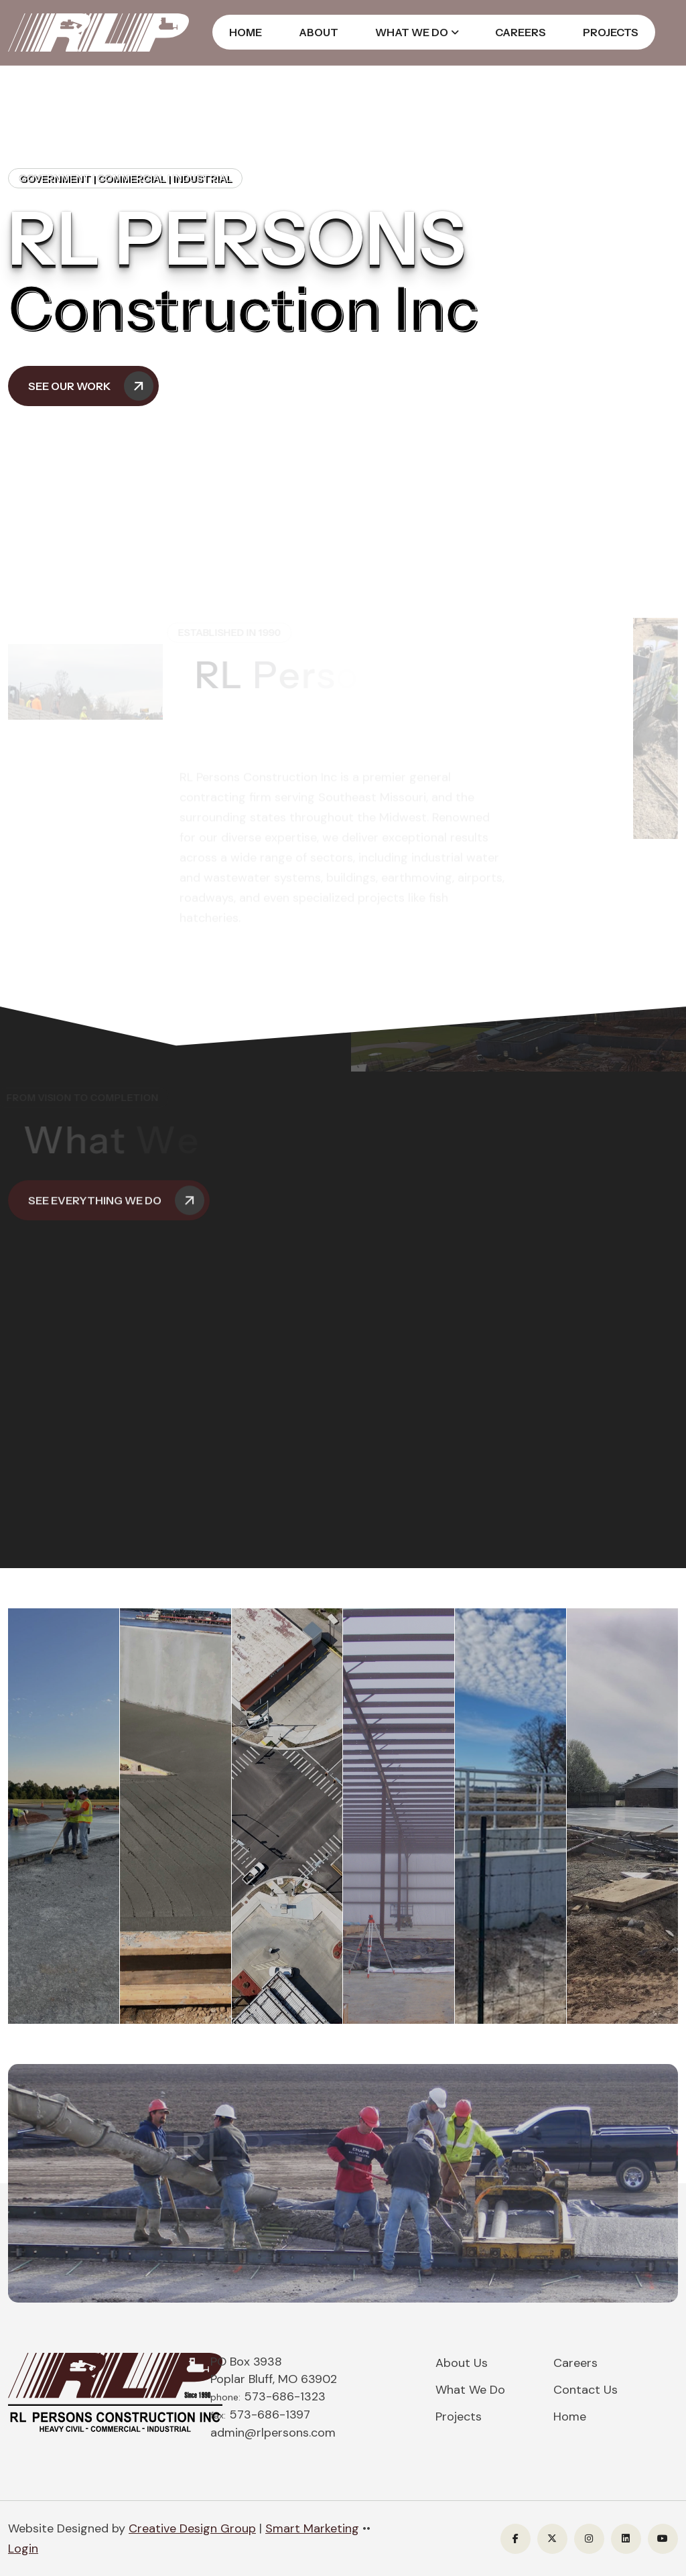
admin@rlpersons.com (273, 2433)
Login (23, 2548)
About (318, 32)
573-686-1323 (285, 2396)
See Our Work (90, 386)
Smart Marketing (312, 2528)
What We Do (411, 32)
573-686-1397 (269, 2414)
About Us (461, 2363)
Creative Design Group (192, 2528)
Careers (520, 32)
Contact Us (585, 2390)
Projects (610, 32)
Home (245, 32)
